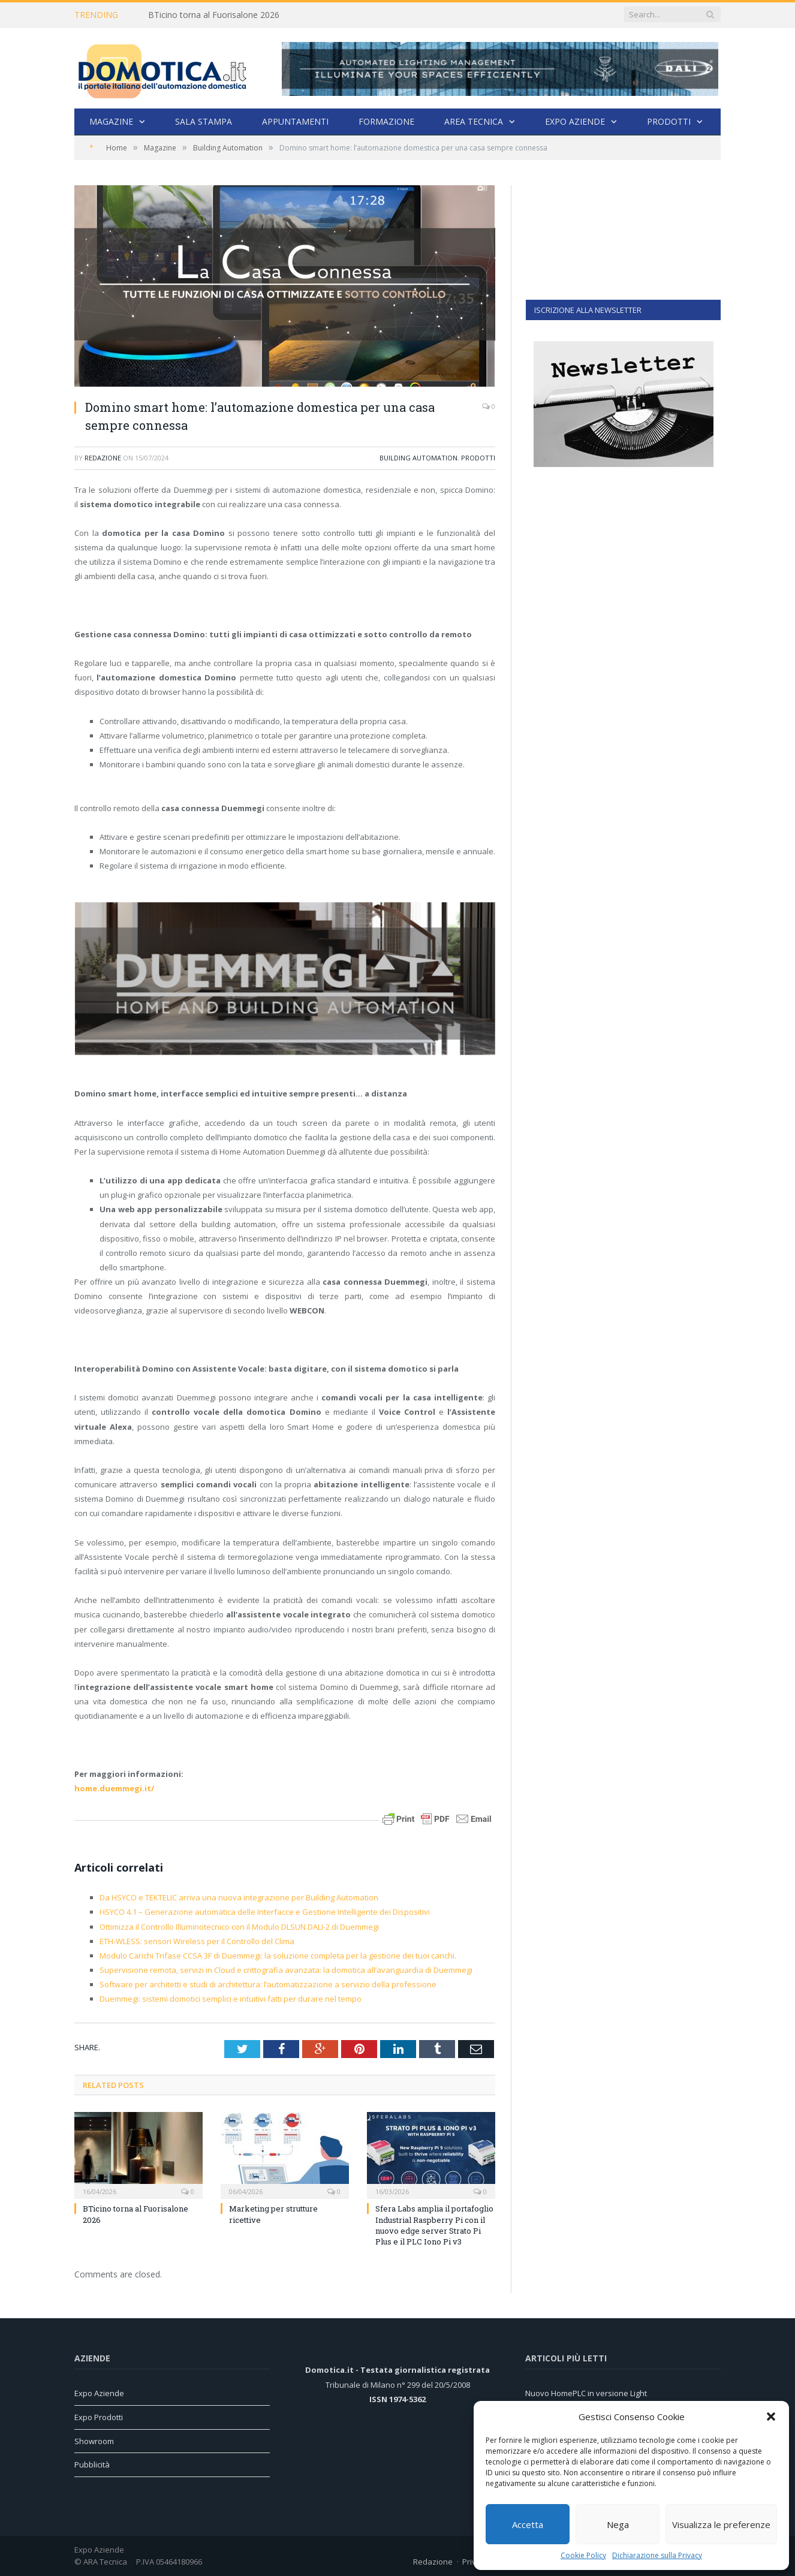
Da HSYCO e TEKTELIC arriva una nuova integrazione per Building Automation (239, 1897)
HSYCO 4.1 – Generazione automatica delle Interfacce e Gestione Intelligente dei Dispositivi (265, 1911)
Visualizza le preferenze (721, 2524)
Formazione (386, 121)
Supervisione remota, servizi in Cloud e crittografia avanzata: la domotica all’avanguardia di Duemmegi (286, 1970)
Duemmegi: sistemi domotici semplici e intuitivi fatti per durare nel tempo (231, 1998)
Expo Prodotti (98, 2417)
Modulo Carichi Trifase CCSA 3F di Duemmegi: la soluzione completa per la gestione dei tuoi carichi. (278, 1955)
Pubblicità (92, 2464)
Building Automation (418, 457)
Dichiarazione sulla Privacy (657, 2555)
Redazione (103, 457)
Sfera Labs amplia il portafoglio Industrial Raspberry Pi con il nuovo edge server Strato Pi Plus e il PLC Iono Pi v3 (434, 2225)
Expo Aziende (575, 121)
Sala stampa (203, 121)
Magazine (111, 121)
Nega (618, 2524)
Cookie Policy (583, 2555)
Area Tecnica (473, 121)
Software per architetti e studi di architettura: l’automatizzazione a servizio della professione (268, 1984)
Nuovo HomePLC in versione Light (586, 2393)
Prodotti (669, 121)
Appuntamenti (295, 121)
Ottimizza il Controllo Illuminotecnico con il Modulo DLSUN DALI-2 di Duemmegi (239, 1926)
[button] (771, 2417)
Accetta (527, 2524)
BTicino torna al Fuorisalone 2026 (213, 15)
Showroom (94, 2441)
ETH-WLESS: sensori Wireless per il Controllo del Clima (197, 1941)
